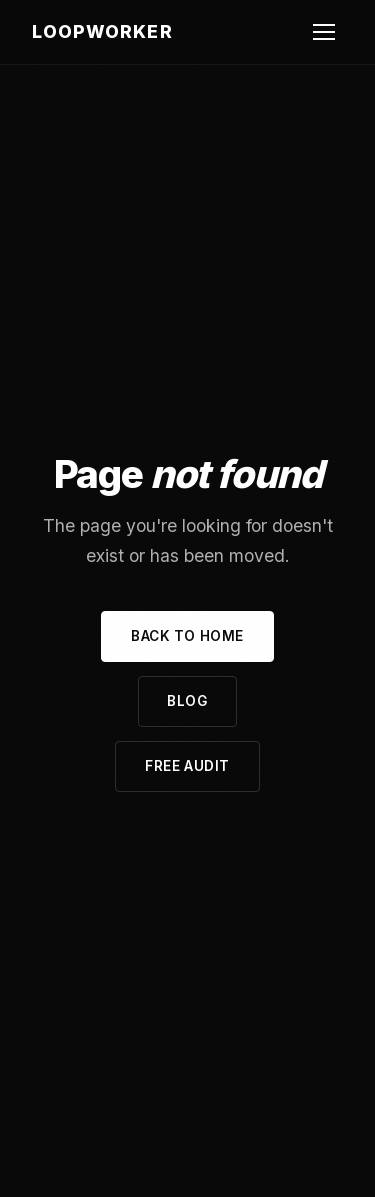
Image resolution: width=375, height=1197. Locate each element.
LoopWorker (102, 31)
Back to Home (187, 636)
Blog (187, 701)
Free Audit (187, 766)
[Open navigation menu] (324, 32)
